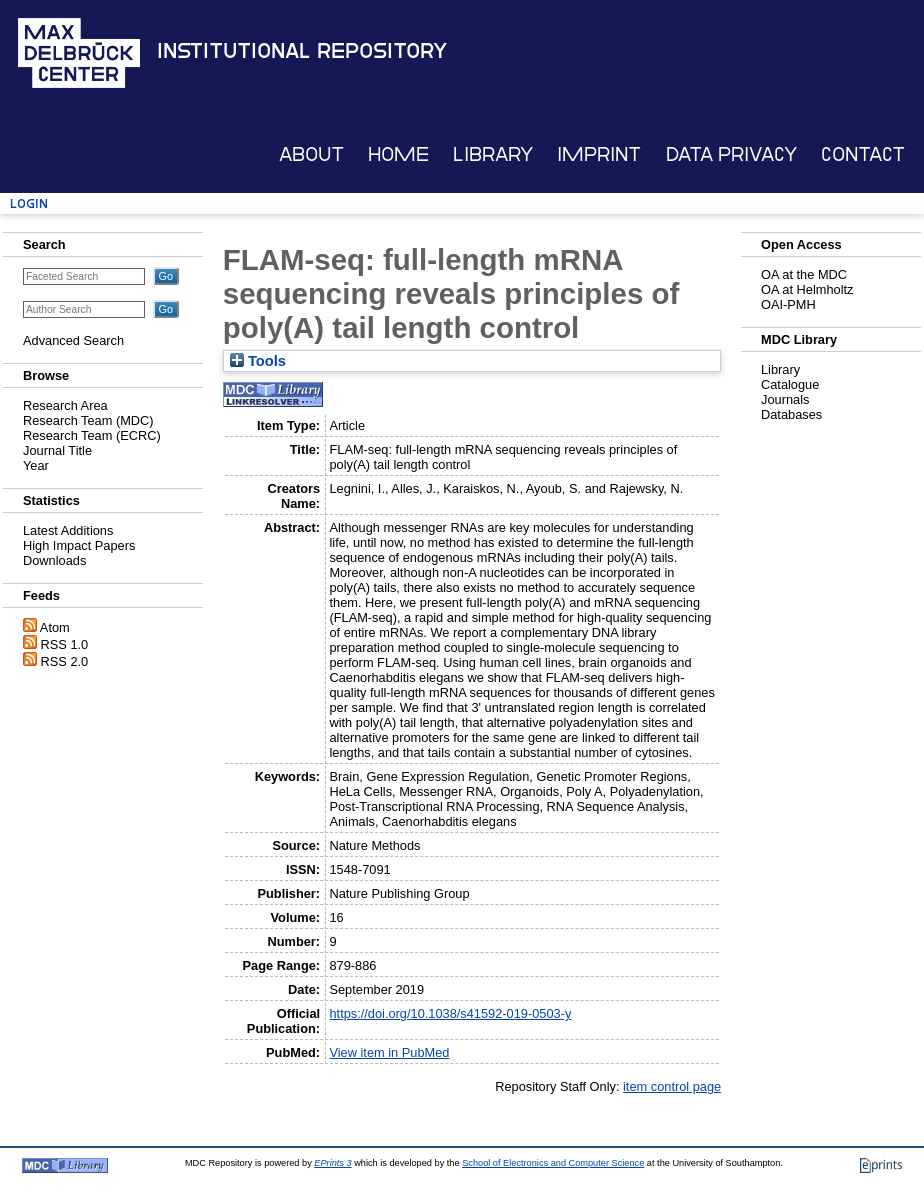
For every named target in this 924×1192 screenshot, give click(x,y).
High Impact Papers (79, 545)
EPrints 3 (332, 1163)
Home (398, 154)
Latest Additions (68, 530)
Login (29, 203)
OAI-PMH (788, 304)
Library (493, 154)
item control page (672, 1086)
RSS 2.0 (65, 661)
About (311, 154)
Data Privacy (731, 154)
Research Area (65, 405)
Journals (785, 399)
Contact (863, 154)
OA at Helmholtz (807, 289)
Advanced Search (73, 340)
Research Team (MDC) (88, 420)
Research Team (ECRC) (92, 435)
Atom (55, 627)
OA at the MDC (804, 274)
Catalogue (790, 384)
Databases (791, 414)
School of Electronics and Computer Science (553, 1163)
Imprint (599, 154)
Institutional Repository (302, 51)
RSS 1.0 (65, 644)
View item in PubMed (389, 1052)
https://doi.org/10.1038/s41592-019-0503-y (450, 1013)
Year (36, 465)
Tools (258, 361)
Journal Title (57, 450)
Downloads (54, 560)
